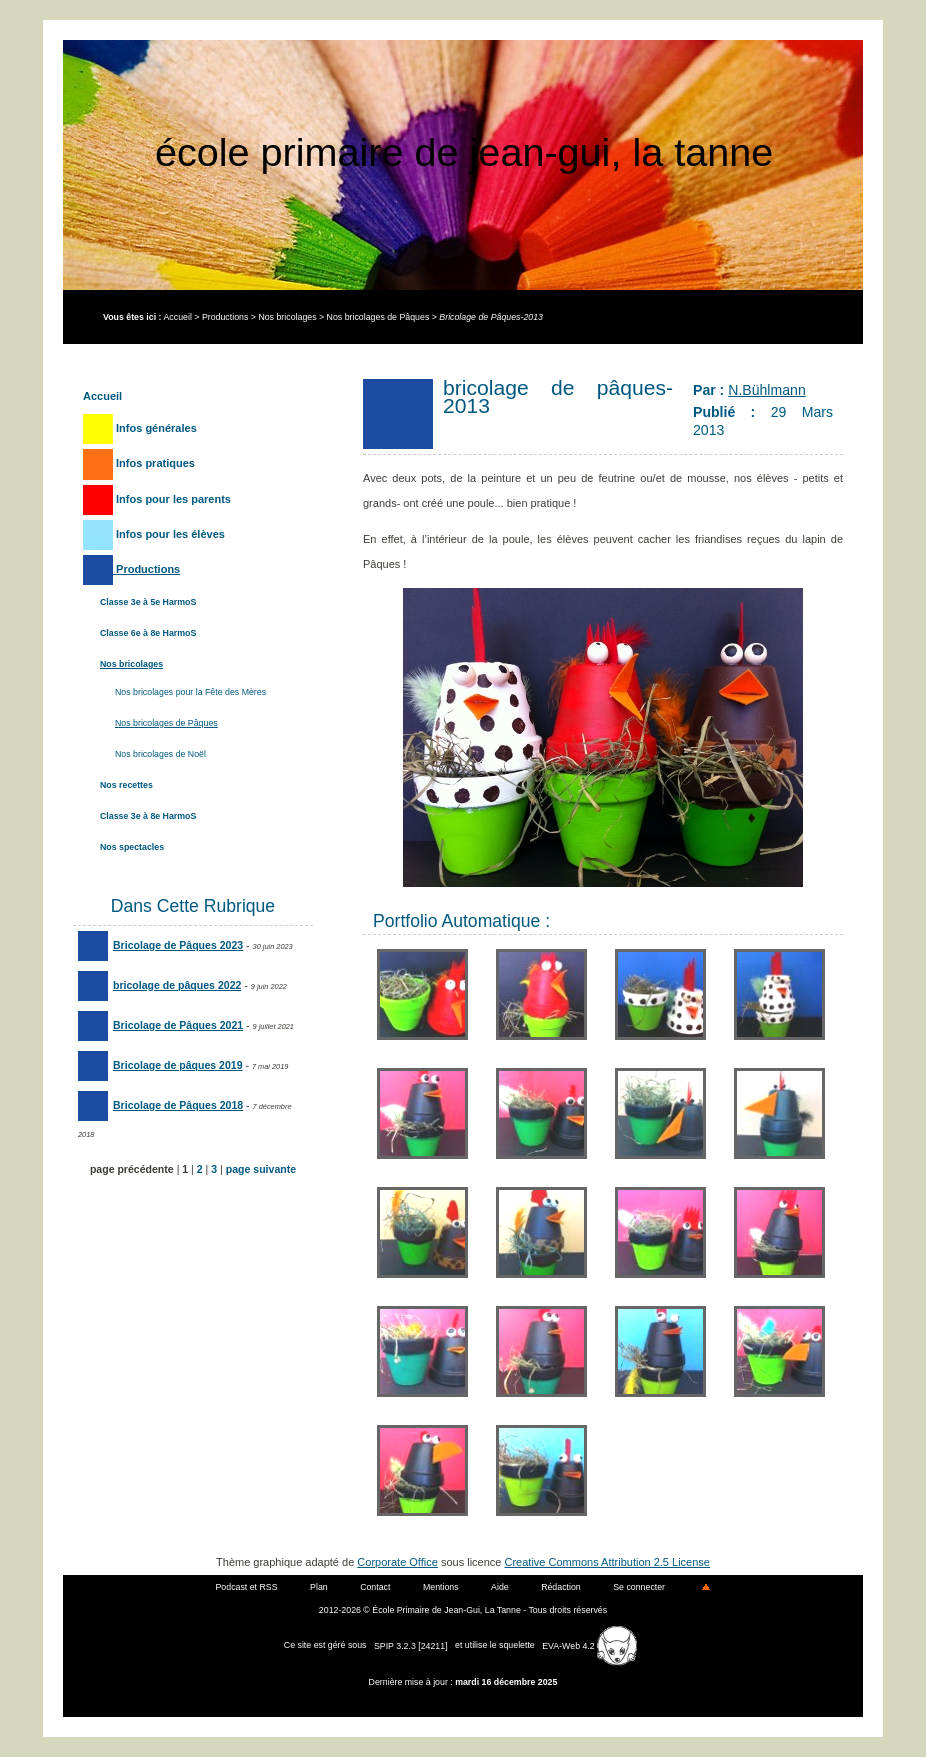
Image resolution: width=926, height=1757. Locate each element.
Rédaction (561, 1587)
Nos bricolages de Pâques (378, 317)
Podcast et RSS (247, 1587)
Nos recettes (126, 785)
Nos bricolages (287, 317)
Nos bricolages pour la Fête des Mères (190, 692)
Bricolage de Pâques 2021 (160, 1025)
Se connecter (639, 1587)
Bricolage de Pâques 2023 (160, 945)
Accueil (177, 317)
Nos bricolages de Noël (160, 754)
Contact (375, 1587)
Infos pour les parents (157, 499)
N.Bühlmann (766, 390)
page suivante (261, 1169)
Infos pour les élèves (154, 534)
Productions (225, 317)
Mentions (441, 1587)
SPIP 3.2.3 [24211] (411, 1646)
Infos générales (140, 428)
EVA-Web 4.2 (589, 1646)
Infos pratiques (139, 463)
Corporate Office (397, 1562)
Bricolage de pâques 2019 (160, 1065)
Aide (500, 1587)
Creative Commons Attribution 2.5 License (607, 1562)
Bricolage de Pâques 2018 (160, 1105)
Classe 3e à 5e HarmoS (148, 602)
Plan (319, 1587)
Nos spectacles (132, 847)
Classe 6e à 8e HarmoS (148, 633)
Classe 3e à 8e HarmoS (148, 816)
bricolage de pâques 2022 (159, 985)
